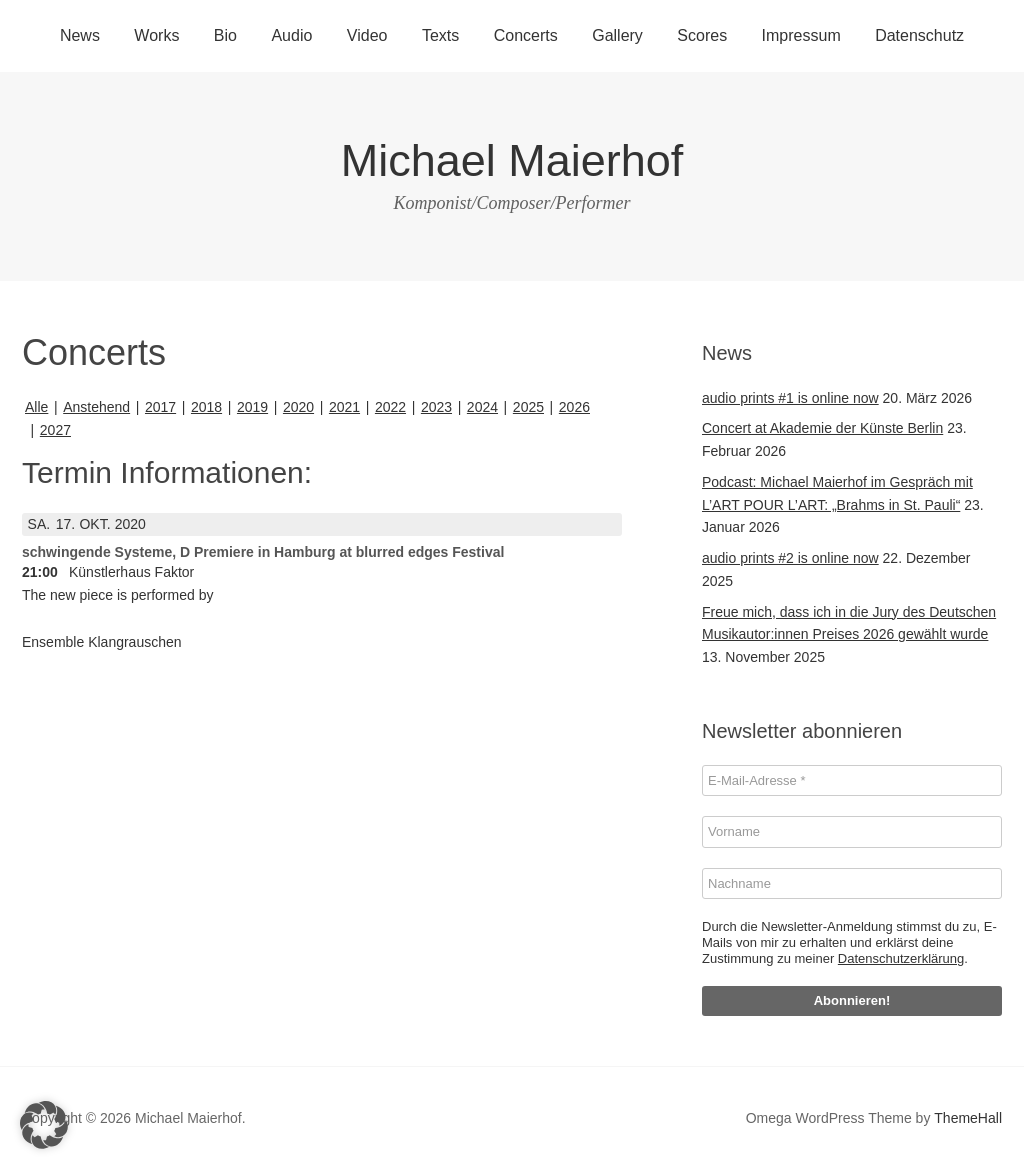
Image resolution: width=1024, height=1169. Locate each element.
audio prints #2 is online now (790, 558)
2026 (574, 407)
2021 (344, 407)
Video (367, 35)
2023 (436, 407)
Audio (291, 35)
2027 (55, 430)
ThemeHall (968, 1118)
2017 (160, 407)
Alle (36, 407)
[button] (44, 1125)
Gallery (617, 35)
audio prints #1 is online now (790, 398)
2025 (528, 407)
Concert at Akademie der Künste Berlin (822, 428)
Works (156, 35)
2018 (206, 407)
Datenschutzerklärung (901, 958)
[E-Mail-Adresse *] (852, 781)
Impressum (801, 35)
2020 (298, 407)
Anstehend (96, 407)
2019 (252, 407)
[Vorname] (852, 832)
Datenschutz (919, 35)
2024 (482, 407)
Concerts (526, 35)
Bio (225, 35)
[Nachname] (852, 884)
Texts (440, 35)
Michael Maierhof (512, 160)
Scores (702, 35)
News (80, 35)
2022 (390, 407)
